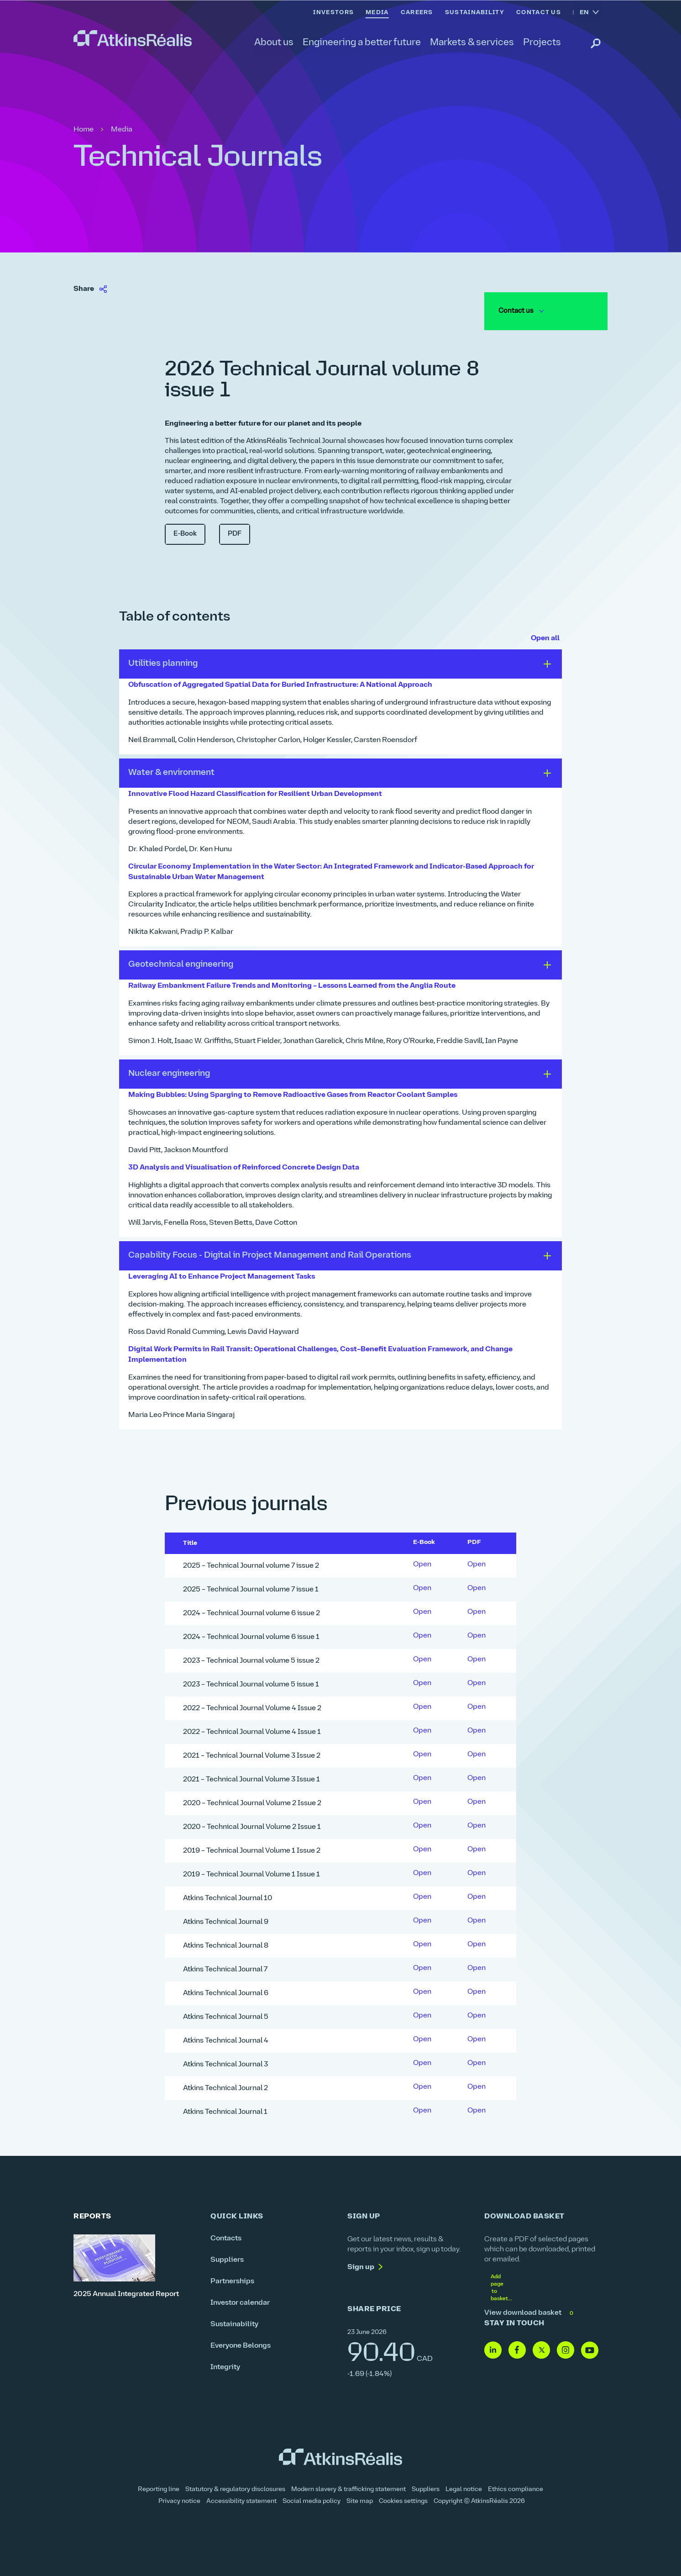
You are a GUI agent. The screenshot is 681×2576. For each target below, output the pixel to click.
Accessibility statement (241, 2497)
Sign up (360, 2263)
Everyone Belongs (240, 2341)
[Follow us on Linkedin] (493, 2346)
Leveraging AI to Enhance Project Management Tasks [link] (222, 1274)
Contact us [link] (520, 311)
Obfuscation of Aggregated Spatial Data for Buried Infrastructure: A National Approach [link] (282, 685)
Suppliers (227, 2256)
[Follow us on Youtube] (589, 2346)
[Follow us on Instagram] (565, 2346)
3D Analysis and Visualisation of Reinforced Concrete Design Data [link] (246, 1165)
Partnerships (232, 2277)
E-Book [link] (185, 534)
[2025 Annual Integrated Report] (135, 2262)
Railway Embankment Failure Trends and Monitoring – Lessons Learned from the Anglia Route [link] (294, 984)
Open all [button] (545, 638)
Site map (359, 2497)
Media (121, 129)
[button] (340, 664)
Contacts (225, 2234)
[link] (132, 38)
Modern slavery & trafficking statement (348, 2485)
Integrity (225, 2363)
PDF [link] (234, 534)
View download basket (529, 2309)
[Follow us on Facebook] (517, 2346)
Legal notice (463, 2485)
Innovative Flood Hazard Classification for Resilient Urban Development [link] (257, 793)
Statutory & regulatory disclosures (235, 2485)
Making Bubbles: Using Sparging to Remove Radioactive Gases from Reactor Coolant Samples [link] (295, 1093)
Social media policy (311, 2497)
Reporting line (158, 2485)
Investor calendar (240, 2298)
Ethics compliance (515, 2485)
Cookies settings (403, 2497)
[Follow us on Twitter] (541, 2346)
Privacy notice (179, 2497)
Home (83, 130)
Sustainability (234, 2320)
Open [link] (422, 1561)
